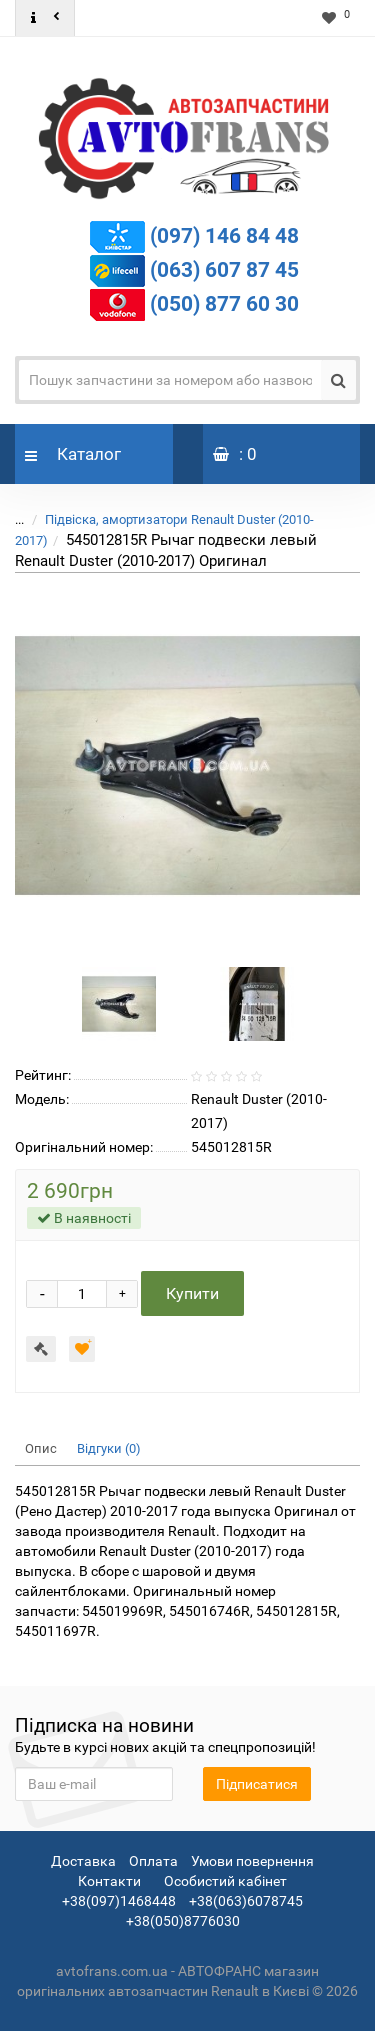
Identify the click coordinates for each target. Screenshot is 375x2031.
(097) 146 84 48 (224, 236)
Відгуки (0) (109, 1448)
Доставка (83, 1861)
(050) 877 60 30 (224, 304)
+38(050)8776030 (183, 1921)
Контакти (109, 1881)
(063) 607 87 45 (224, 270)
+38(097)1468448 (119, 1901)
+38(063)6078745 (246, 1901)
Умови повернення (252, 1861)
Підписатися (257, 1784)
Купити (192, 1293)
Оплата (153, 1861)
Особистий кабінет (225, 1881)
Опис (41, 1448)
